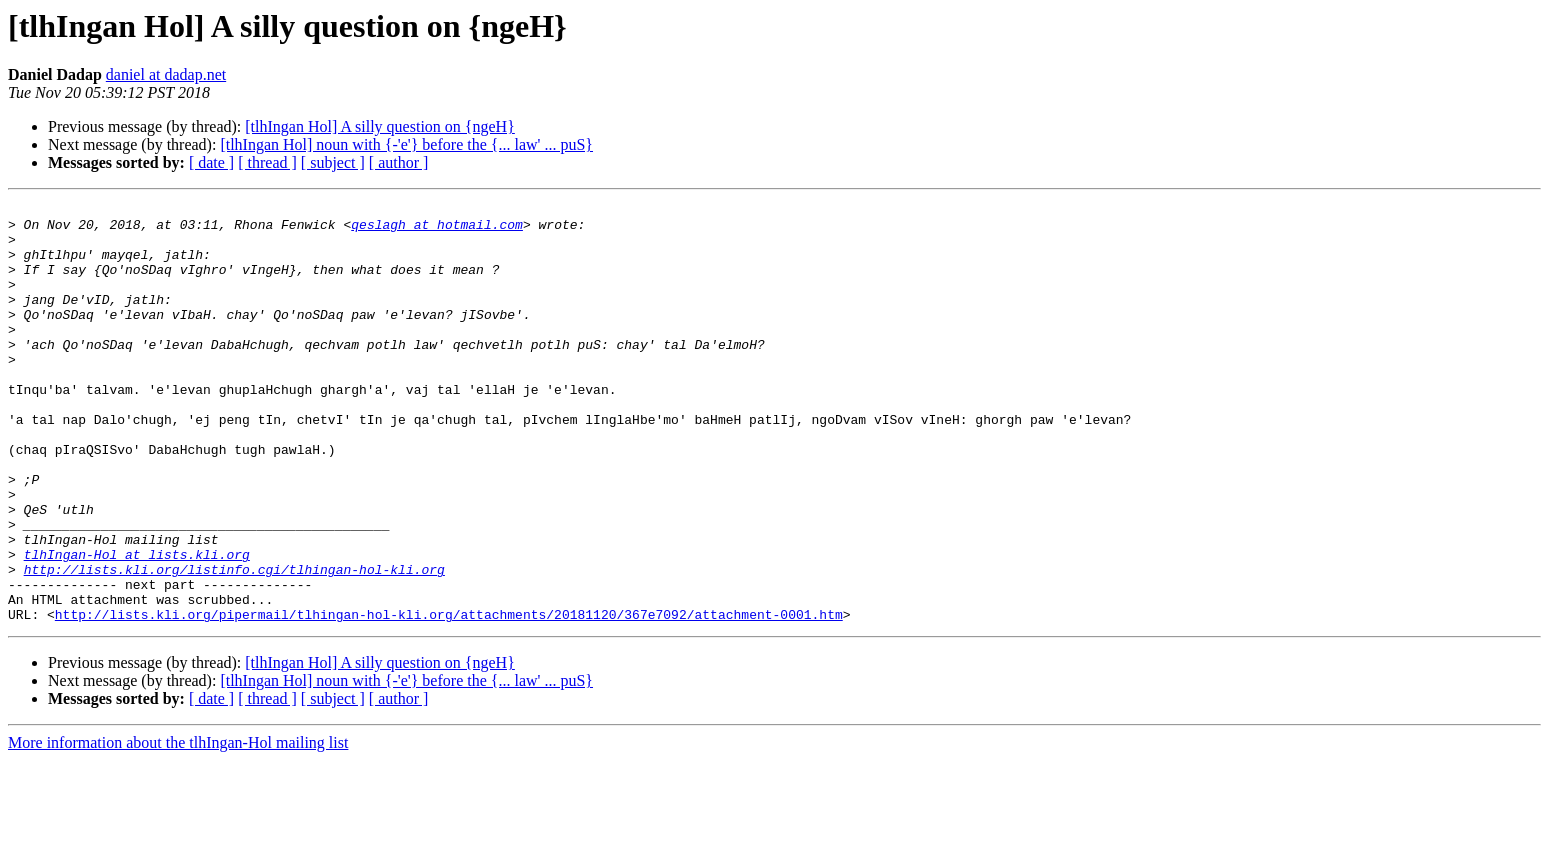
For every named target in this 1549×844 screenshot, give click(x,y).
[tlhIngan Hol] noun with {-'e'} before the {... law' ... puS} (406, 144)
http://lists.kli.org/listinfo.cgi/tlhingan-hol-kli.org (234, 644)
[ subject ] (333, 162)
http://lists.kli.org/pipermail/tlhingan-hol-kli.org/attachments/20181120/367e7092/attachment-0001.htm (449, 698)
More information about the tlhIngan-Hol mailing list (178, 826)
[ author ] (399, 162)
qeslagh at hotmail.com (437, 230)
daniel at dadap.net (166, 74)
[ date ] (211, 162)
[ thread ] (267, 162)
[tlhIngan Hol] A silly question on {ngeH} (380, 126)
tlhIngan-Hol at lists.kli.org (137, 626)
